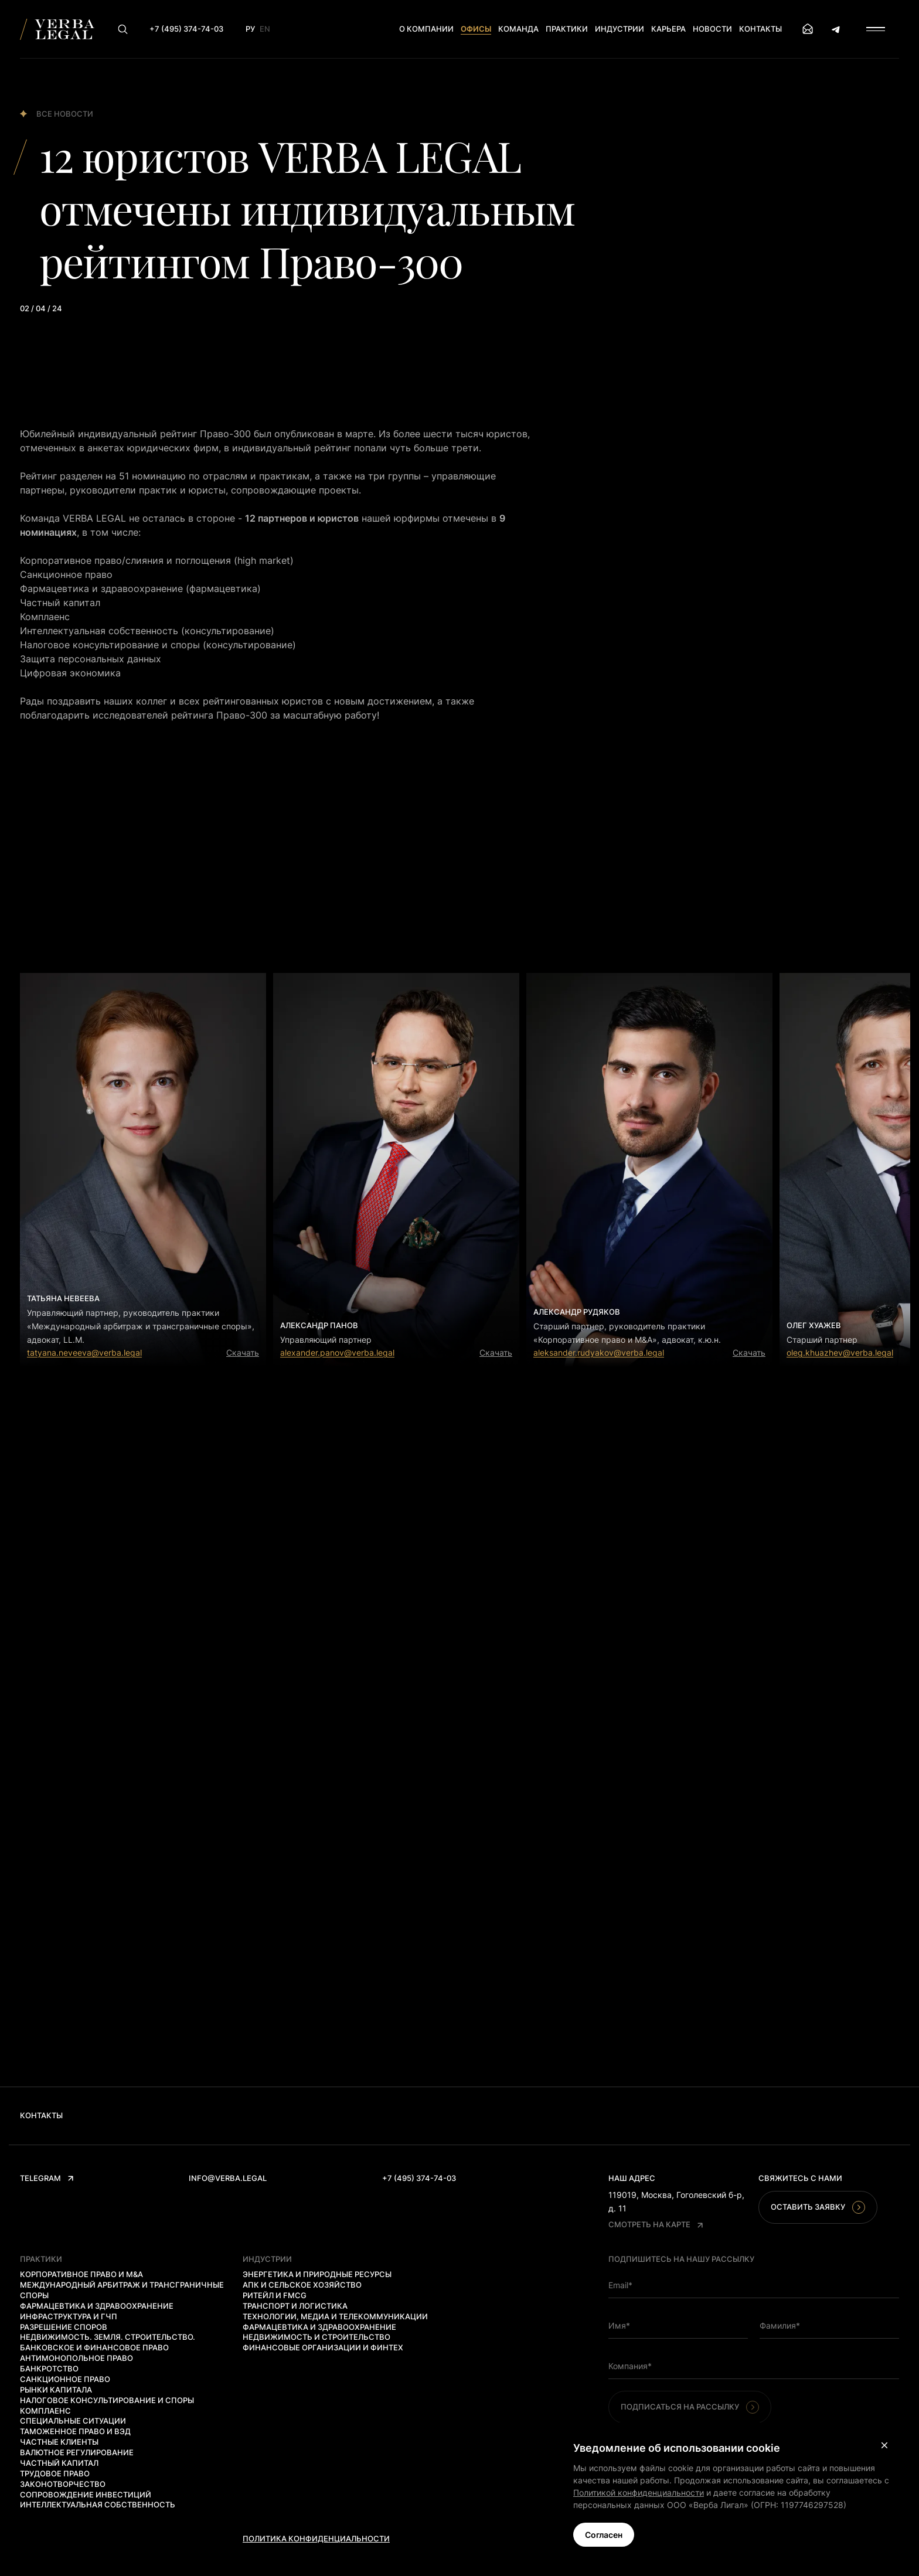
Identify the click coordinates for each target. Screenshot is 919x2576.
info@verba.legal (228, 2178)
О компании (426, 28)
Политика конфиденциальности (316, 2538)
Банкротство (49, 2368)
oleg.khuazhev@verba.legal (840, 1352)
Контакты (760, 28)
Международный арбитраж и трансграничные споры (122, 2290)
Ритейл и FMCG (275, 2295)
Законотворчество (62, 2484)
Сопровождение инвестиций (85, 2494)
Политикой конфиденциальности (638, 2492)
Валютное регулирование (77, 2452)
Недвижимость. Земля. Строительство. (107, 2337)
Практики (567, 28)
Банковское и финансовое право (94, 2347)
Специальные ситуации (73, 2420)
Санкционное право (65, 2379)
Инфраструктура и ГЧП (68, 2316)
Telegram (46, 2178)
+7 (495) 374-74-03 (419, 2178)
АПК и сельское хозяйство (302, 2284)
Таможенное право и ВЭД (75, 2431)
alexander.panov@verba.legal (337, 1352)
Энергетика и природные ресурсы (317, 2274)
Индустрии (619, 28)
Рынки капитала (56, 2389)
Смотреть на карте (655, 2224)
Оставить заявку (818, 2207)
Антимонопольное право (76, 2358)
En (265, 28)
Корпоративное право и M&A (81, 2274)
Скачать (242, 1352)
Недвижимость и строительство (316, 2337)
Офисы (476, 28)
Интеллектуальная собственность (97, 2504)
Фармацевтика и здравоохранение (96, 2305)
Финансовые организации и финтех (323, 2347)
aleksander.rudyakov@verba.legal (598, 1352)
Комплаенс (45, 2410)
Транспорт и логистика (295, 2305)
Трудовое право (55, 2473)
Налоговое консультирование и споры (107, 2400)
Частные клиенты (59, 2441)
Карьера (668, 28)
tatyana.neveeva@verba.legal (84, 1352)
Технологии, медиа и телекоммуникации (335, 2316)
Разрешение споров (63, 2327)
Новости (712, 28)
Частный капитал (59, 2463)
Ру (250, 28)
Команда (518, 28)
